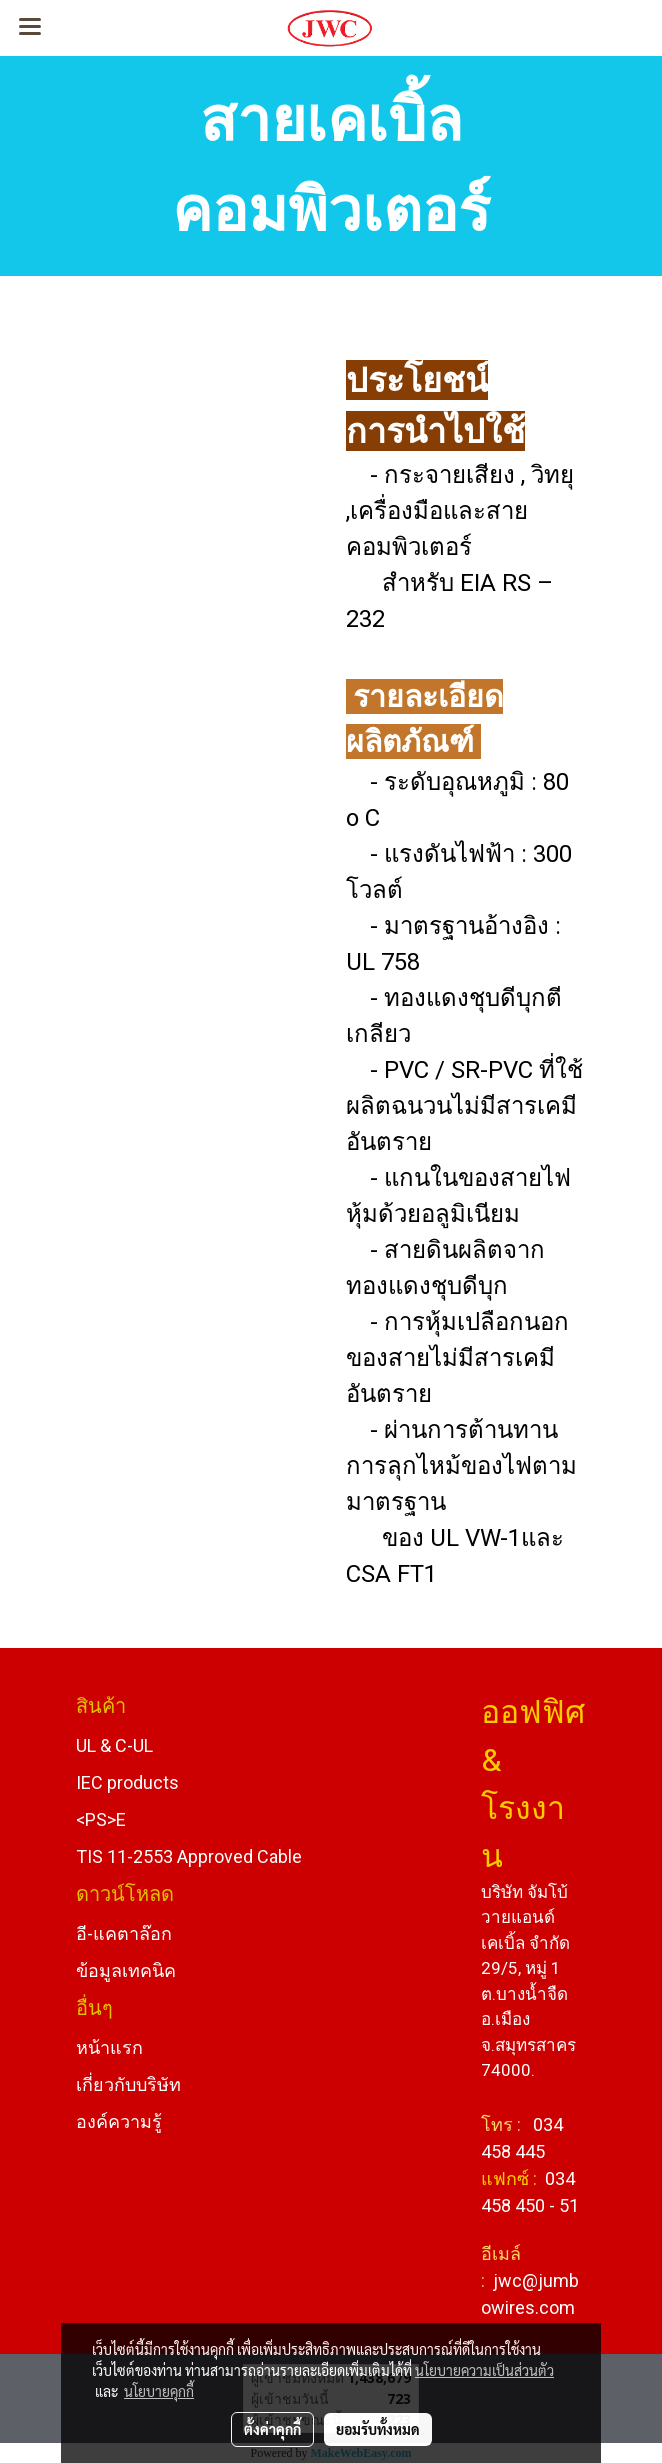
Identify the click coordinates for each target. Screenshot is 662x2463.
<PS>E (101, 1819)
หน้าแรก (109, 2047)
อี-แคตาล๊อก (124, 1933)
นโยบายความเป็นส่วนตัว (484, 2370)
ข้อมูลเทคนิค (126, 1970)
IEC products (127, 1782)
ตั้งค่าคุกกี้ (272, 2429)
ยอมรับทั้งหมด (378, 2429)
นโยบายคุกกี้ (159, 2391)
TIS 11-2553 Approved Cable (189, 1856)
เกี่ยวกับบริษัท (128, 2084)
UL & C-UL (114, 1745)
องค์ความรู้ (119, 2121)
